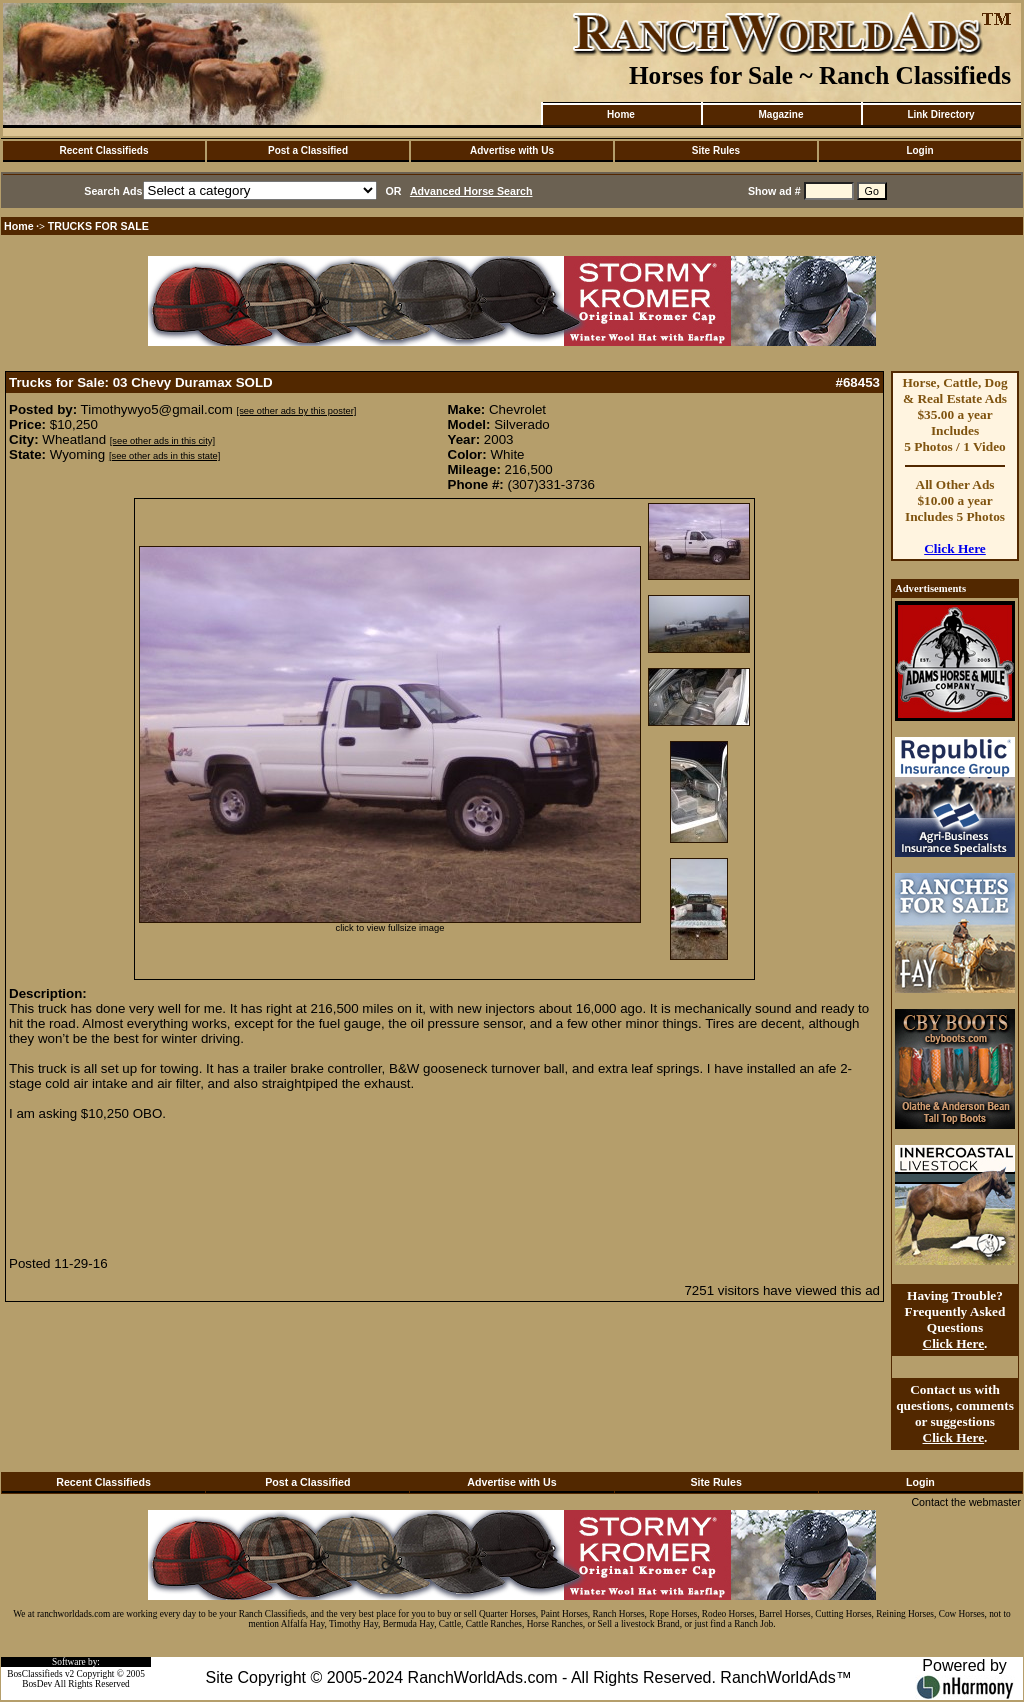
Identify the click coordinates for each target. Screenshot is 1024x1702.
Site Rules (716, 150)
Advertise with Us (512, 150)
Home (621, 114)
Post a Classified (308, 150)
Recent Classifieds (104, 150)
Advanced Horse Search (471, 191)
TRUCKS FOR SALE (98, 226)
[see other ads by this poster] (297, 411)
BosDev (37, 1684)
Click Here (955, 548)
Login (919, 150)
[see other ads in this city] (162, 441)
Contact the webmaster (966, 1502)
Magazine (780, 114)
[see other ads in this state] (164, 456)
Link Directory (940, 114)
